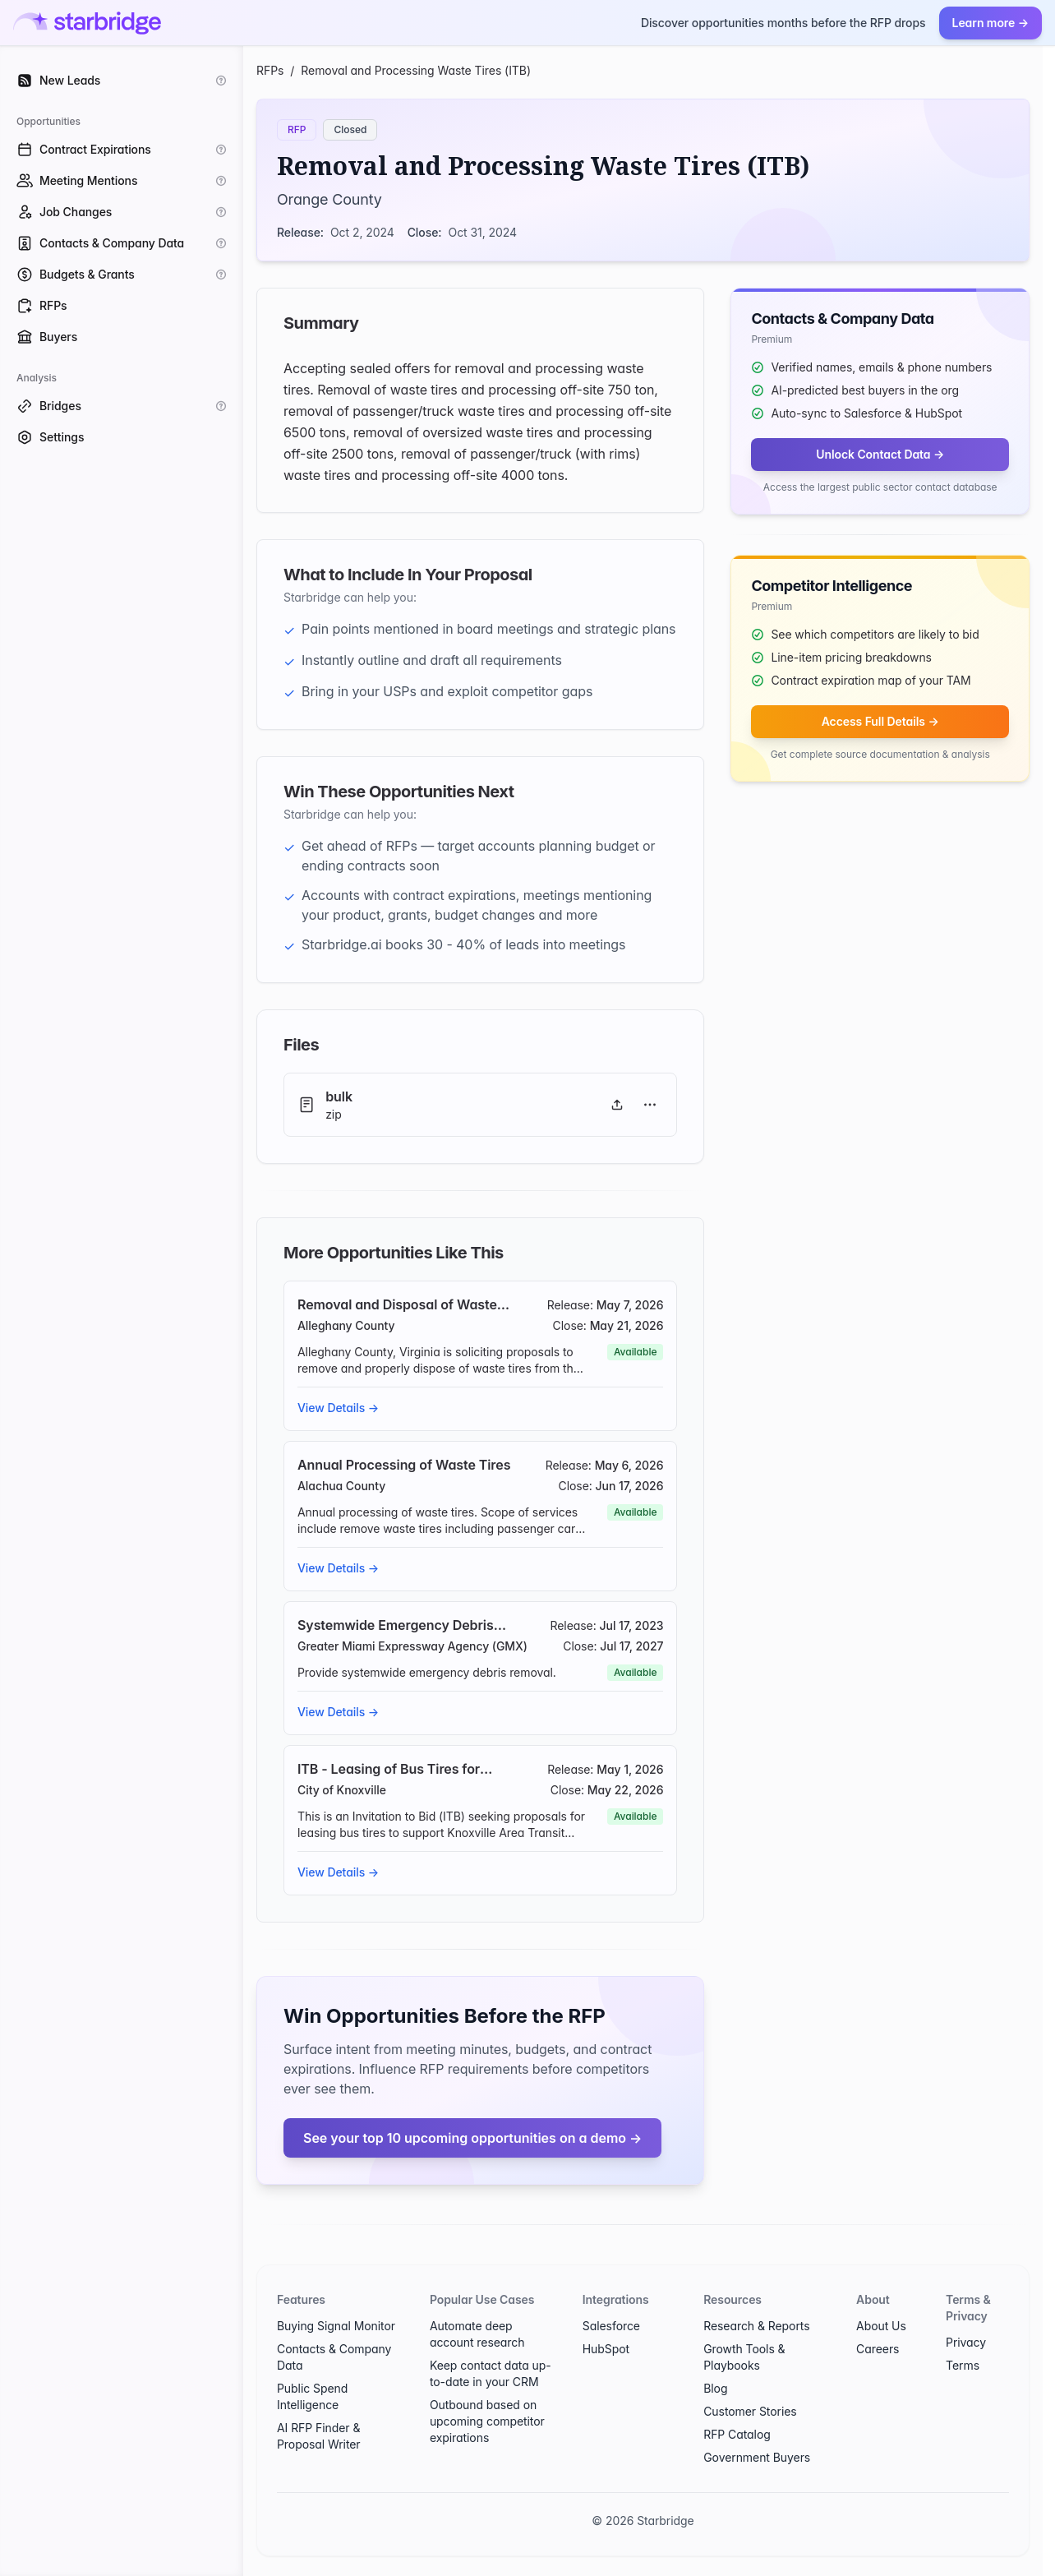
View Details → (338, 1408)
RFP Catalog (737, 2434)
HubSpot (606, 2349)
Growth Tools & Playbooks (744, 2357)
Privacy (966, 2342)
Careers (877, 2349)
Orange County (329, 199)
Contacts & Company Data (334, 2357)
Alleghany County (346, 1325)
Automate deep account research (477, 2334)
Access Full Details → (880, 721)
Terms (962, 2365)
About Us (881, 2326)
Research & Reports (756, 2326)
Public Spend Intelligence (312, 2396)
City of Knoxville (341, 1790)
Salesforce (611, 2326)
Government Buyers (756, 2457)
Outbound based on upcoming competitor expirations (487, 2421)
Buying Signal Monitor (336, 2326)
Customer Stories (749, 2411)
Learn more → (990, 23)
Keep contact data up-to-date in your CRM (490, 2373)
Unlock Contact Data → (880, 454)
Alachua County (341, 1486)
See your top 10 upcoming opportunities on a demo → (472, 2138)
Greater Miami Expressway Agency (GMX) (412, 1646)
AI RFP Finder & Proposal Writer (319, 2436)
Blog (715, 2388)
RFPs (269, 70)
